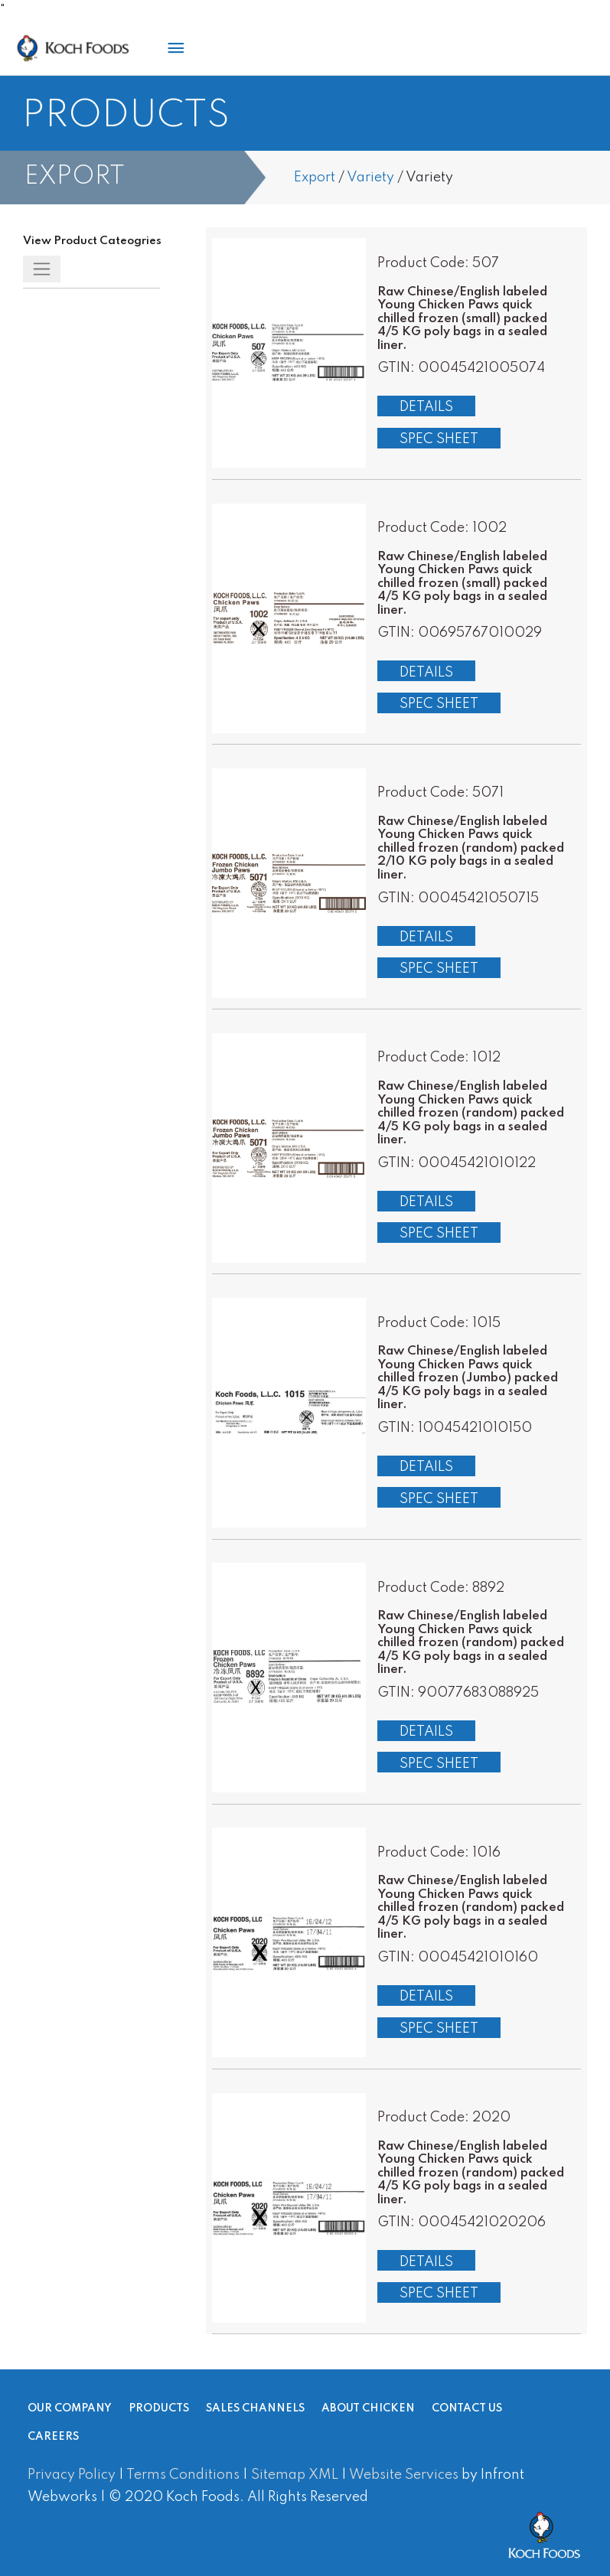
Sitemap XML (294, 2475)
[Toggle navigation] (41, 269)
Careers (53, 2437)
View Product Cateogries (92, 241)
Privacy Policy (72, 2475)
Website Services (403, 2475)
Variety (370, 177)
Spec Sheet (439, 439)
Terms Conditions (183, 2475)
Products (159, 2408)
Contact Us (467, 2408)
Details (426, 407)
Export (314, 177)
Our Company (70, 2408)
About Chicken (368, 2408)
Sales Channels (255, 2408)
